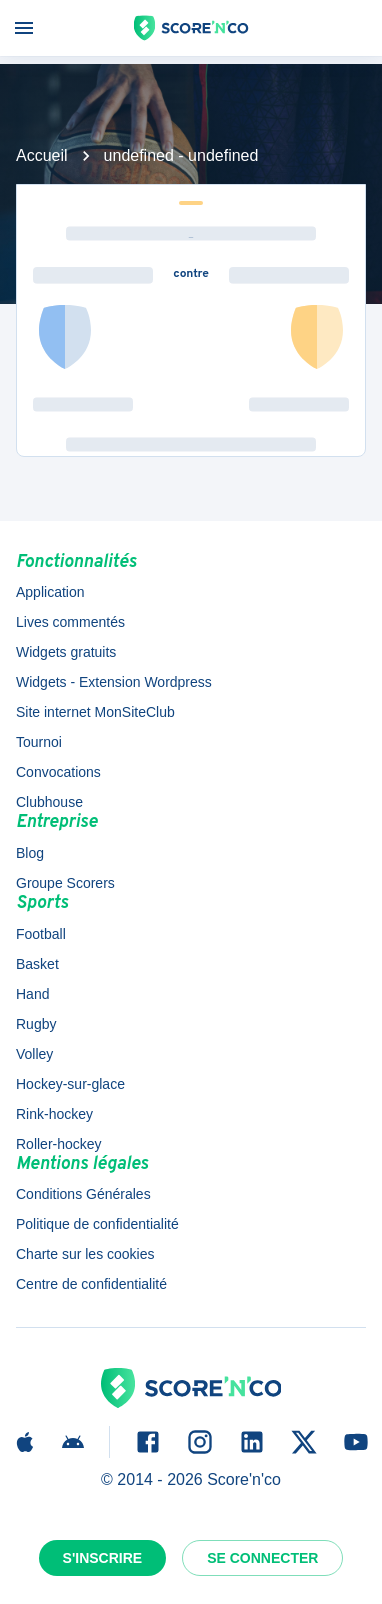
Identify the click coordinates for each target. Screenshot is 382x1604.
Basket (37, 964)
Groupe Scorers (65, 883)
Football (41, 934)
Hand (32, 994)
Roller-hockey (59, 1144)
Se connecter (262, 1558)
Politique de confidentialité (97, 1224)
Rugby (36, 1024)
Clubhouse (49, 802)
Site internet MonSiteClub (95, 712)
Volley (34, 1054)
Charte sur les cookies (85, 1254)
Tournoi (39, 742)
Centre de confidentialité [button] (91, 1284)
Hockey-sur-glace (70, 1084)
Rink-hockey (54, 1114)
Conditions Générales (83, 1194)
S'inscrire (103, 1558)
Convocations (58, 772)
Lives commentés (70, 622)
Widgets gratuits (66, 652)
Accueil (42, 155)
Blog (30, 853)
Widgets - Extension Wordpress (114, 682)
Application (50, 592)
